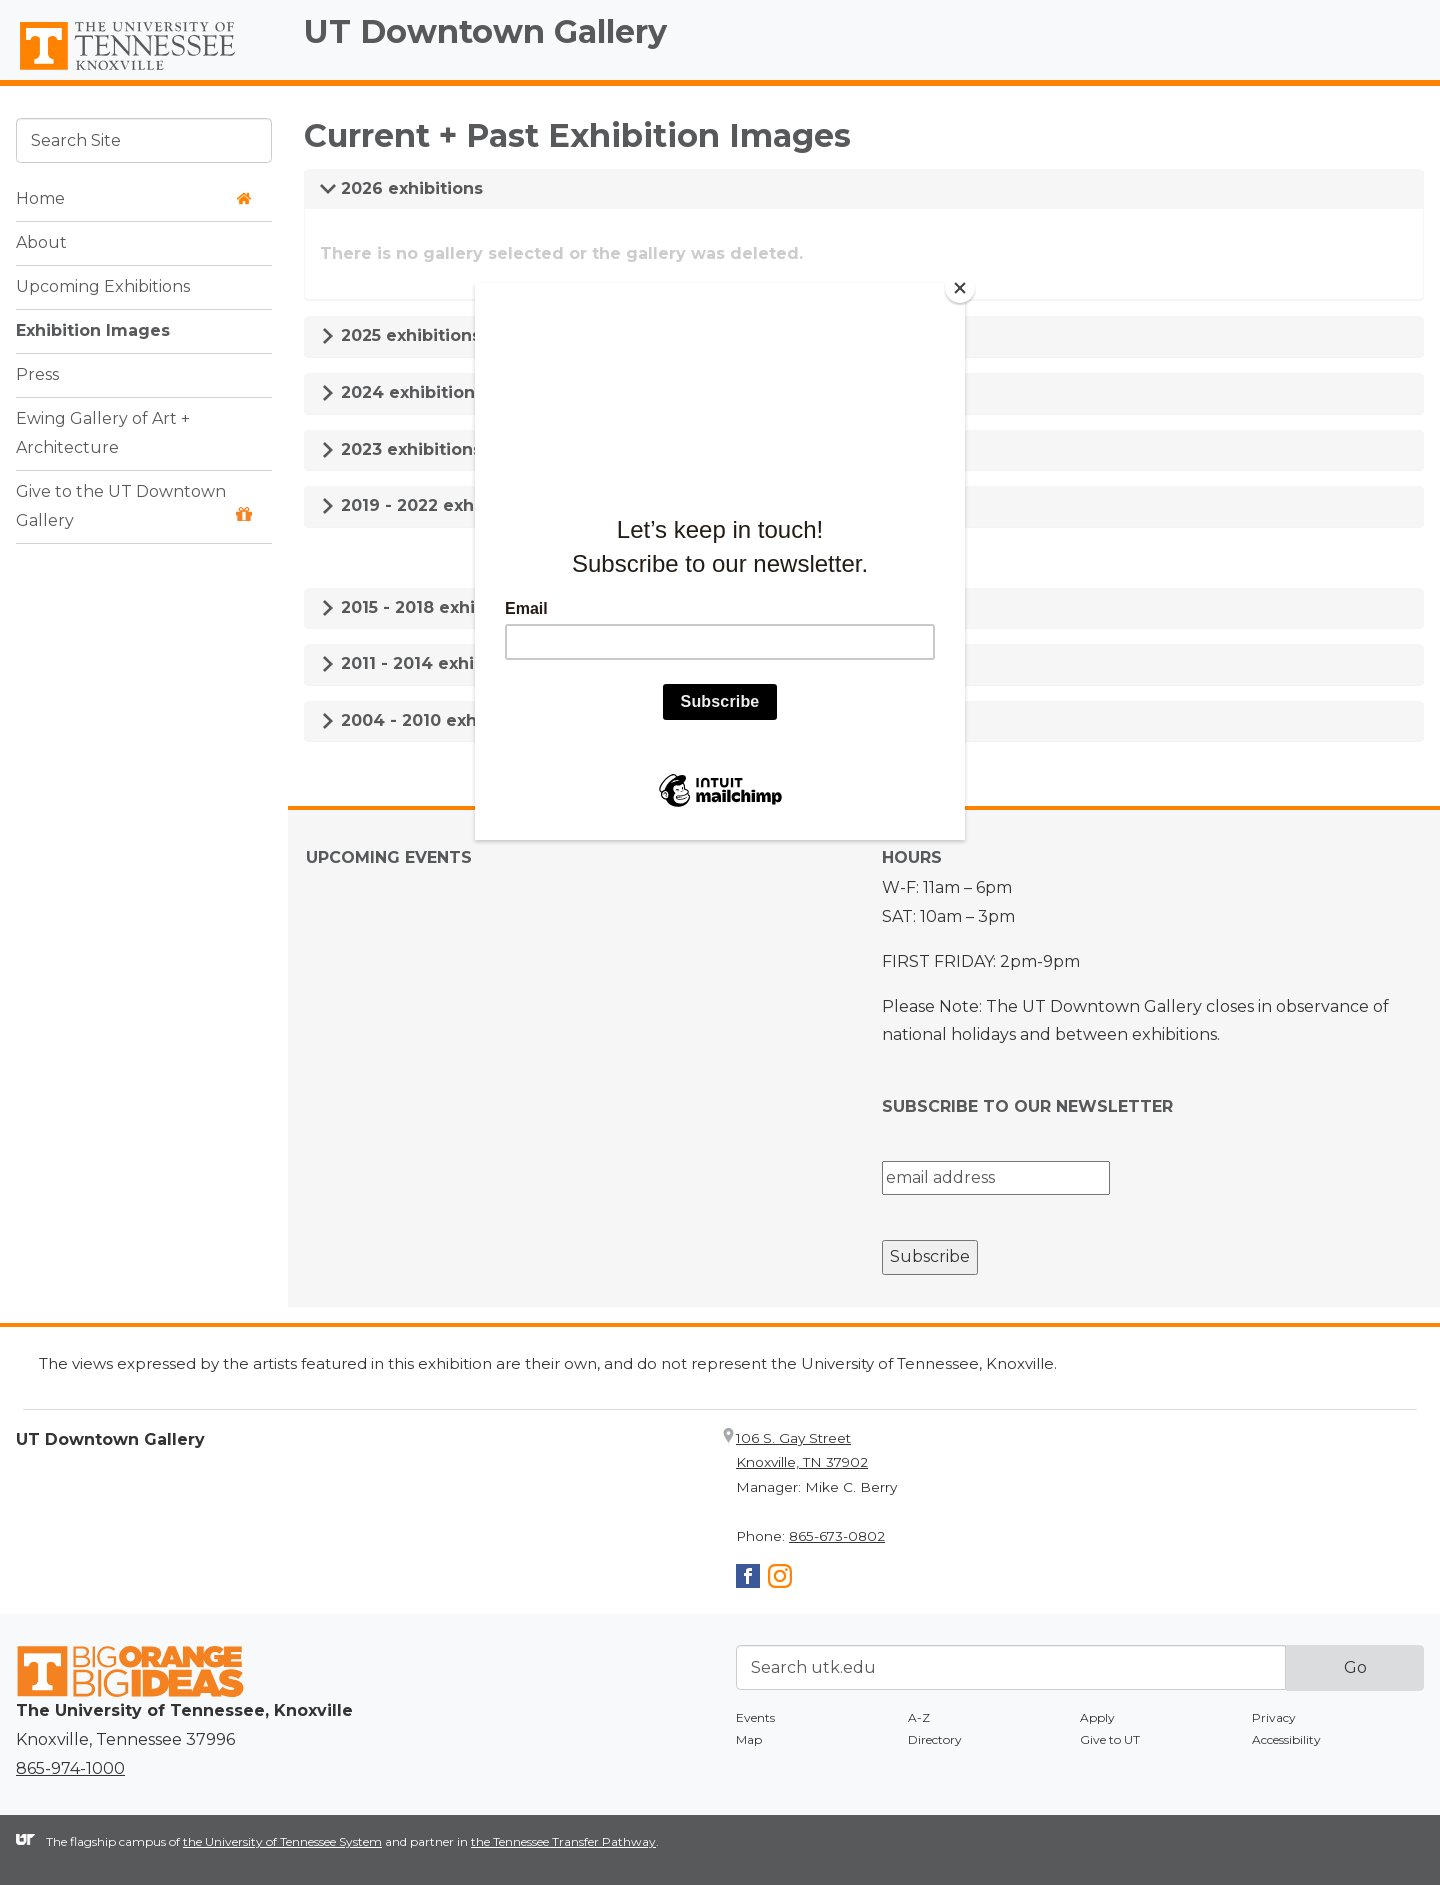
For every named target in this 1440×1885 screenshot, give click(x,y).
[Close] (960, 288)
